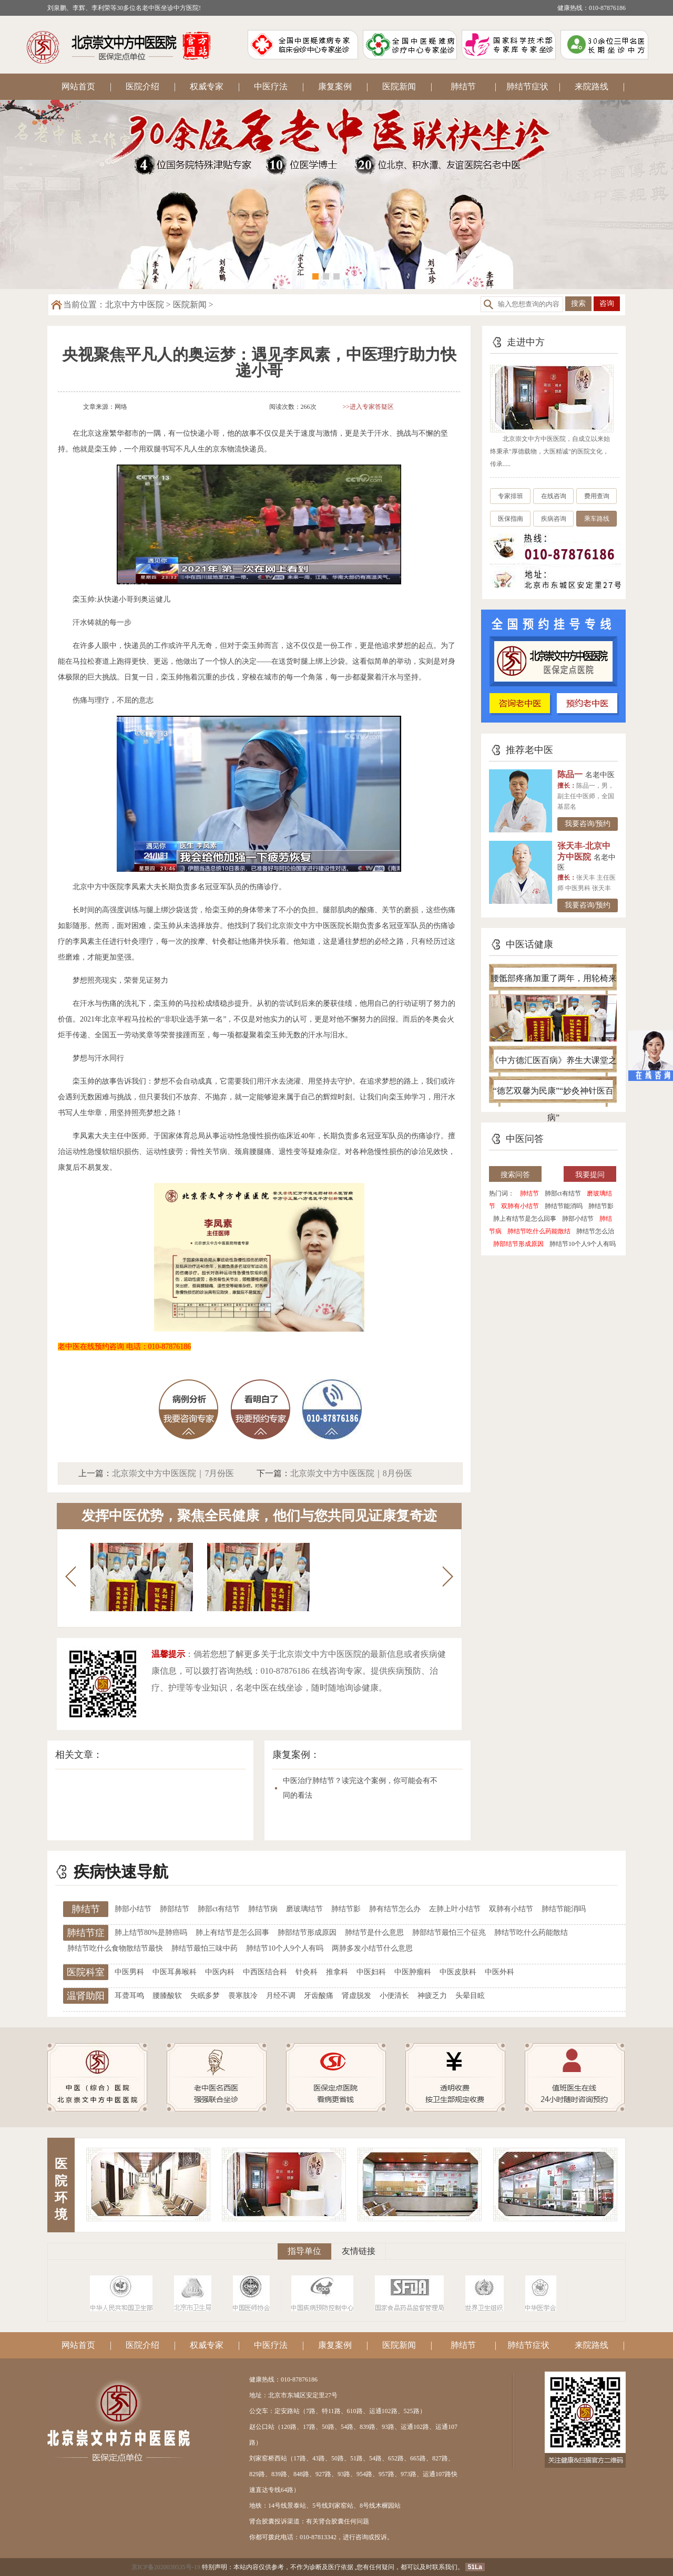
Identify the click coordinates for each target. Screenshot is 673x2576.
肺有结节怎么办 (395, 1909)
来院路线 (591, 86)
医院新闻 (399, 86)
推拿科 (337, 1972)
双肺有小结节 (520, 1206)
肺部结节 (174, 1909)
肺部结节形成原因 (518, 1244)
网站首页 (78, 86)
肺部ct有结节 (563, 1193)
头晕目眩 (470, 1996)
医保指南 (510, 518)
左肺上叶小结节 (455, 1909)
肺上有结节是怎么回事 (524, 1218)
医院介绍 (142, 86)
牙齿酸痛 (318, 1996)
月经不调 (280, 1996)
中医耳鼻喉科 (174, 1972)
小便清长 (394, 1996)
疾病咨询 (553, 518)
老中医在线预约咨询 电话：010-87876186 (124, 1347)
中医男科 (129, 1972)
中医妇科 (371, 1972)
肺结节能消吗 (564, 1206)
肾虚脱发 (356, 1996)
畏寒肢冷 (243, 1996)
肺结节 (463, 86)
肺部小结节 (578, 1218)
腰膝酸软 (167, 1996)
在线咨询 (553, 496)
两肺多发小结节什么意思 (372, 1948)
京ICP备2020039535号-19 (165, 2567)
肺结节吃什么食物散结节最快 (115, 1948)
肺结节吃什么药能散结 (538, 1231)
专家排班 (510, 496)
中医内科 (219, 1972)
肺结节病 (263, 1909)
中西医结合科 (265, 1972)
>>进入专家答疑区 (368, 406)
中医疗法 (271, 86)
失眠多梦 (205, 1996)
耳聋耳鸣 (129, 1996)
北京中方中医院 (134, 304)
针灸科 (306, 1972)
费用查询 (596, 496)
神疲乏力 (432, 1996)
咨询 (606, 303)
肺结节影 (601, 1206)
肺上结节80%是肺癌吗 (151, 1932)
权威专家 (206, 86)
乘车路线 (596, 518)
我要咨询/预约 (588, 824)
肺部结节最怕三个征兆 (449, 1932)
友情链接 (358, 2251)
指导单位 (304, 2251)
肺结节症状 (527, 86)
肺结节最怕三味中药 (204, 1948)
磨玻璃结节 (304, 1909)
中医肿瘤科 (412, 1972)
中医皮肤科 (458, 1972)
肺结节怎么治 (595, 1231)
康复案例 (335, 86)
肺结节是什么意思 (374, 1932)
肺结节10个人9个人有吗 (582, 1244)
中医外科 (499, 1972)
